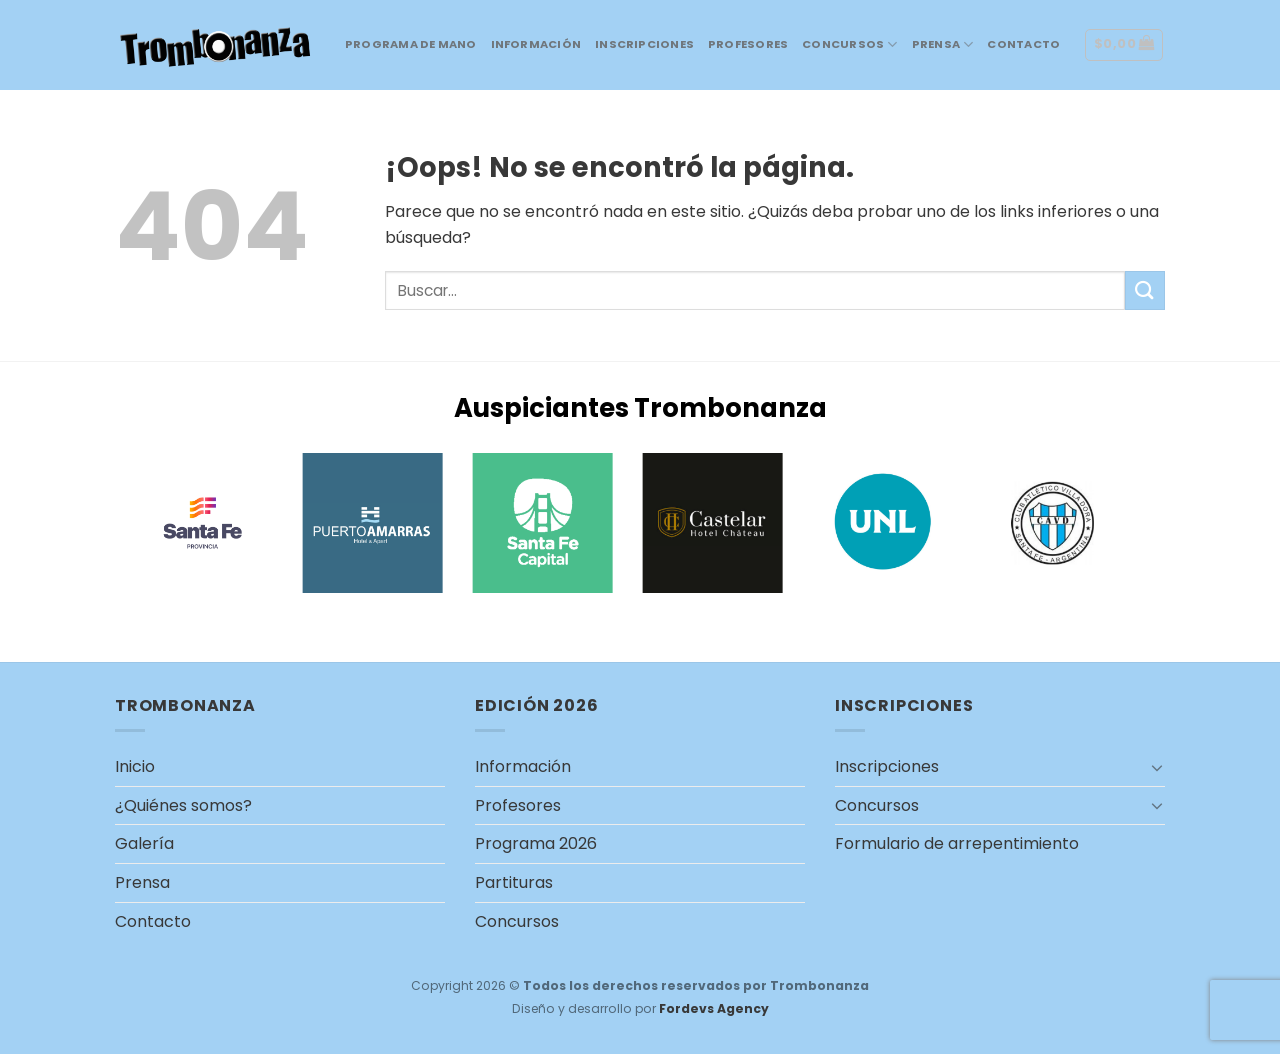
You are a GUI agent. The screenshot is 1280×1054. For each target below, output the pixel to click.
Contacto (1023, 44)
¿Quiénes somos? (183, 805)
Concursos (849, 44)
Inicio (135, 766)
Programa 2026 (536, 843)
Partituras (514, 882)
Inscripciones (644, 44)
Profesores (748, 44)
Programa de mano (411, 44)
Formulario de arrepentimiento (957, 843)
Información (536, 44)
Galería (144, 843)
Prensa (943, 44)
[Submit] (1145, 290)
